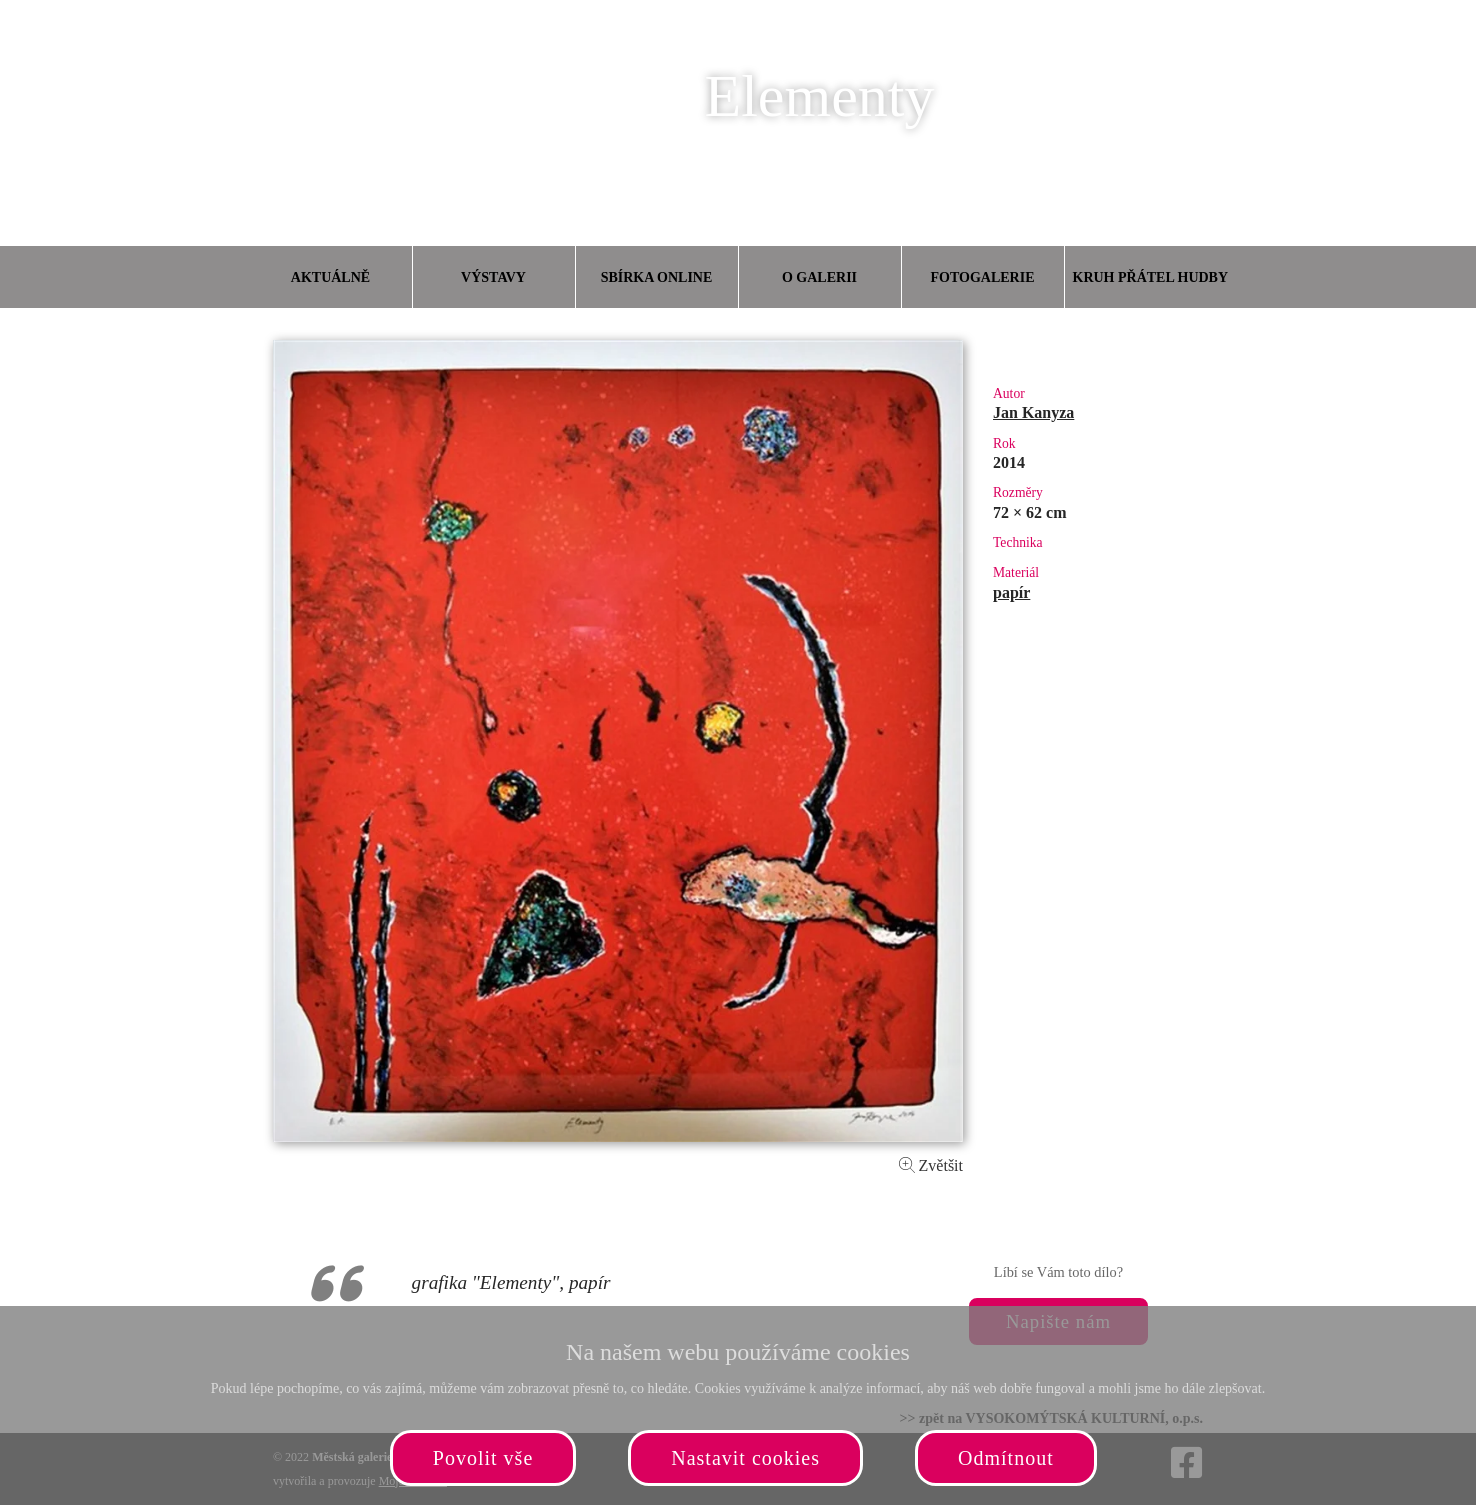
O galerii (819, 277)
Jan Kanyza (1033, 412)
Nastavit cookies (745, 1458)
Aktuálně (330, 277)
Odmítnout (1006, 1458)
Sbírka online (657, 277)
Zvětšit (931, 1165)
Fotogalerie (983, 277)
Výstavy (493, 277)
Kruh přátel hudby (1150, 277)
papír (1011, 592)
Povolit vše (483, 1458)
